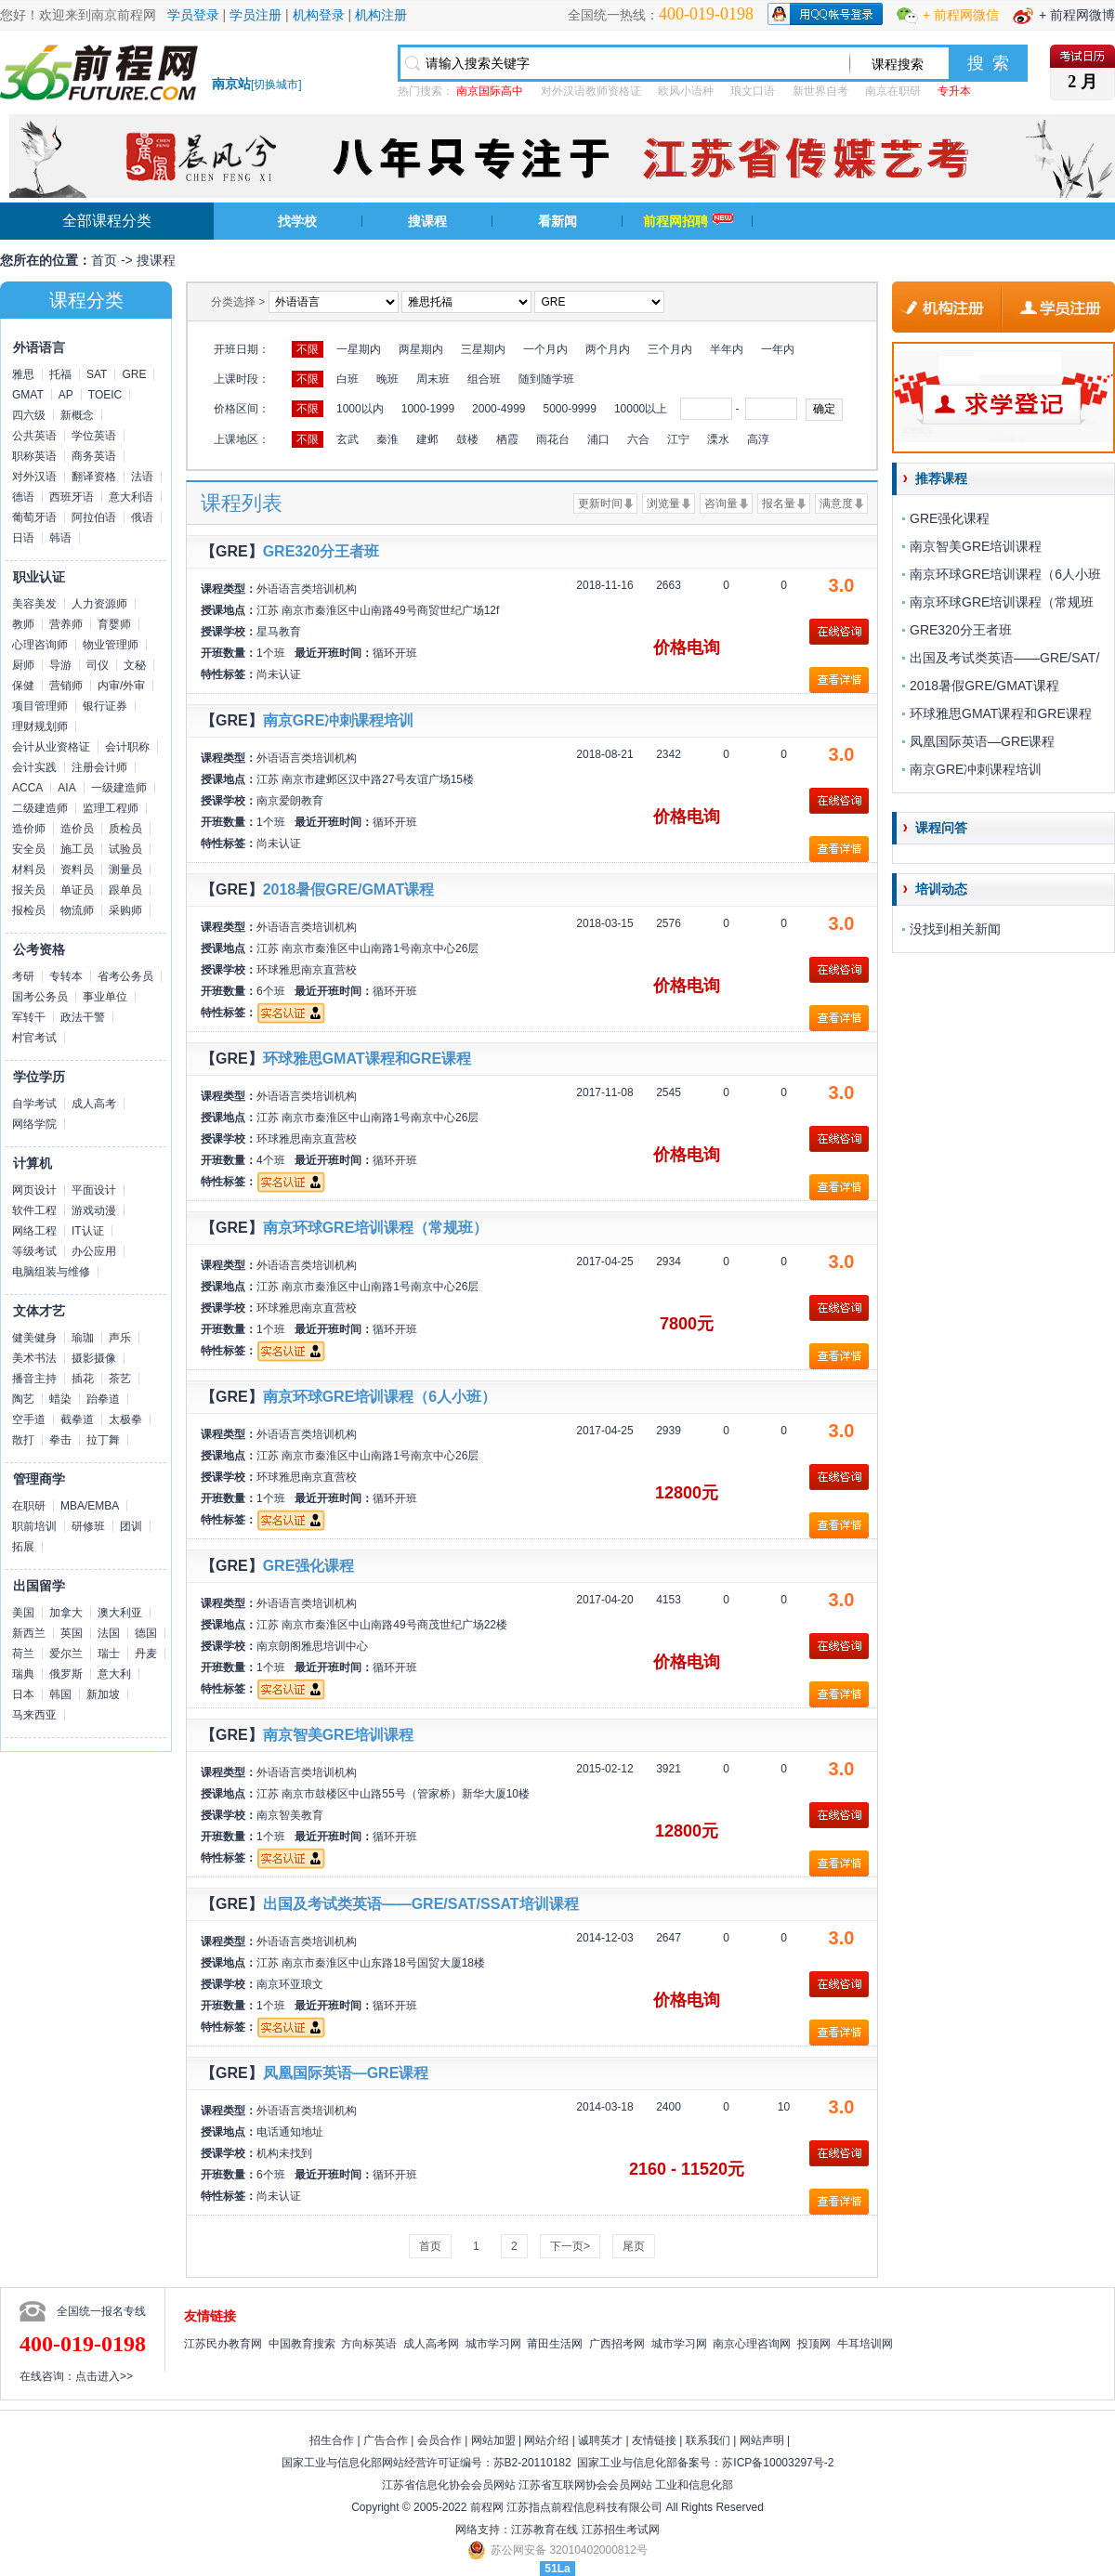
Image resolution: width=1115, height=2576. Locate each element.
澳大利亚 (120, 1612)
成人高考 (94, 1103)
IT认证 (88, 1230)
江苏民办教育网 (223, 2343)
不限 (307, 349)
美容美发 (34, 603)
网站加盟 (493, 2440)
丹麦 (146, 1653)
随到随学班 (546, 379)
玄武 (347, 439)
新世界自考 (820, 91)
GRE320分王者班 (321, 551)
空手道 (29, 1419)
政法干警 (82, 1017)
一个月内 (545, 349)
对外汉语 (34, 476)
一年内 (777, 349)
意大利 (114, 1674)
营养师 (66, 624)
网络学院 (34, 1124)
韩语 (60, 537)
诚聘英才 (600, 2440)
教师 (23, 624)
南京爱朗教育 (289, 800)
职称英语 (34, 456)
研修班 (88, 1526)
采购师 (125, 910)
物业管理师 (110, 644)
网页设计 (34, 1190)
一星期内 (358, 349)
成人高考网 (431, 2343)
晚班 (387, 379)
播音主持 (34, 1378)
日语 (23, 537)
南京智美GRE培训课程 (338, 1735)
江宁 (678, 439)
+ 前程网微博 (1077, 14)
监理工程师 (110, 808)
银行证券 (105, 706)
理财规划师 (40, 726)
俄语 (142, 517)
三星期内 (483, 349)
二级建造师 (40, 808)
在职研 (29, 1505)
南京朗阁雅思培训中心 (312, 1646)
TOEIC (105, 394)
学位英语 (94, 435)
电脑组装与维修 (51, 1271)
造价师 (29, 828)
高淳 (758, 439)
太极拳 (125, 1419)
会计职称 (127, 746)
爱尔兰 (66, 1653)
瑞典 (23, 1674)
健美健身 (34, 1337)
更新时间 (600, 503)
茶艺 (120, 1378)
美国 (23, 1612)
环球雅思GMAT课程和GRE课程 (367, 1058)
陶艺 (23, 1399)
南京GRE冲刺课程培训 (338, 720)
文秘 (135, 665)
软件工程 (34, 1210)
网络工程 (34, 1230)
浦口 (598, 439)
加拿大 (66, 1612)
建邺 (427, 439)
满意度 (836, 503)
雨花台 (553, 439)
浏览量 (663, 503)
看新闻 (557, 221)
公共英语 (34, 435)
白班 (347, 379)
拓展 (23, 1546)
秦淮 (387, 439)
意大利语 (131, 497)
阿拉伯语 (94, 517)
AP (66, 394)
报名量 (778, 503)
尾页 (634, 2246)
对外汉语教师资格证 (591, 91)
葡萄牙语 (34, 517)
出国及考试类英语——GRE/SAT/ (1004, 657)
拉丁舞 (103, 1439)
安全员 (29, 849)
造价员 (77, 828)
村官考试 (34, 1037)
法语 (142, 476)
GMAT (28, 394)
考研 (23, 976)
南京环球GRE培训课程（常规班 (1002, 602)
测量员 (125, 869)
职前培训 (34, 1526)
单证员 (77, 890)
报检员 (29, 910)
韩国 (60, 1694)
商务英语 (94, 456)
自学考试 (34, 1103)
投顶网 (814, 2343)
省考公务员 (125, 976)
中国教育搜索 (302, 2343)
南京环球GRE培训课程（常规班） (376, 1228)
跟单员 (125, 890)
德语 (23, 497)
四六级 (29, 415)
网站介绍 (546, 2440)
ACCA (27, 787)
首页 (104, 260)
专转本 (66, 976)
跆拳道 (103, 1399)
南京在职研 (893, 91)
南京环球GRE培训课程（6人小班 (1005, 574)
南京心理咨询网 (752, 2343)
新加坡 (103, 1694)
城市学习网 (493, 2343)
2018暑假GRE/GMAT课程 (349, 889)
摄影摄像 (94, 1358)
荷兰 (23, 1653)
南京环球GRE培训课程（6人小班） (380, 1397)
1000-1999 (427, 408)
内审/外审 (121, 685)
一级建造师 (119, 787)
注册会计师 (99, 767)
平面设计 (94, 1190)
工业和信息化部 (694, 2484)
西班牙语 (71, 497)
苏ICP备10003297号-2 (777, 2462)
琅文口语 (752, 91)
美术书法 (34, 1358)
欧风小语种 (686, 91)
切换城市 (276, 84)
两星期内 (421, 349)
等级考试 (34, 1251)
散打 (23, 1439)
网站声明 (762, 2440)
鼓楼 (467, 439)
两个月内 (607, 349)
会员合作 (439, 2440)
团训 (131, 1526)
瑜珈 (83, 1337)
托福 (60, 374)
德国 (146, 1633)
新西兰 (29, 1633)
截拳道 (77, 1419)
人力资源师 (99, 603)
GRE (134, 374)
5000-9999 (569, 408)
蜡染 (60, 1399)
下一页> (570, 2246)
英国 (71, 1633)
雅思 (23, 374)
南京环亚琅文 (289, 1984)
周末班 (433, 379)
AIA (66, 787)
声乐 (120, 1337)
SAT (96, 374)
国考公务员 (40, 996)
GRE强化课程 (309, 1566)
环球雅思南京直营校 (306, 969)
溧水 (718, 439)
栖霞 (507, 439)
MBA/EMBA (89, 1505)
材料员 (29, 869)
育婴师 (114, 624)
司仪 (97, 665)
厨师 (23, 665)
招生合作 (331, 2440)
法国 (109, 1633)
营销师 (66, 685)
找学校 (297, 221)
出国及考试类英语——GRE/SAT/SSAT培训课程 (421, 1904)
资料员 (77, 869)
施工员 (77, 849)
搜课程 (427, 221)
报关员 (29, 890)
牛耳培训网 (865, 2343)
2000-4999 (498, 408)
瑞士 (109, 1653)
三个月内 (670, 349)
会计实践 (34, 767)
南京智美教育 (289, 1815)
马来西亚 (34, 1714)
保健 (23, 685)
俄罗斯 (66, 1674)
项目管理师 (40, 706)
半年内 (726, 349)
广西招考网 (617, 2343)
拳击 (60, 1439)
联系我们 (708, 2440)
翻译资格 (94, 476)
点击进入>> (104, 2376)
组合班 (484, 379)
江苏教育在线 (544, 2529)
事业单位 (105, 996)
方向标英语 (369, 2343)
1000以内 (360, 408)
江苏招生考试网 (621, 2529)
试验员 (125, 849)
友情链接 (654, 2440)
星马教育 (278, 631)
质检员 (125, 828)
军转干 (29, 1017)
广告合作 (385, 2440)
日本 (23, 1694)
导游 (60, 665)
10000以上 (640, 408)
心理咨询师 (40, 644)
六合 (638, 439)
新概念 (77, 415)
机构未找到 (284, 2153)
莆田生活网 (555, 2343)
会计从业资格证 (51, 746)
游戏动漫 (94, 1210)
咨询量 (721, 503)
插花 (83, 1378)
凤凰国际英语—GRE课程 (346, 2073)
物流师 (77, 910)
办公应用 (94, 1251)
